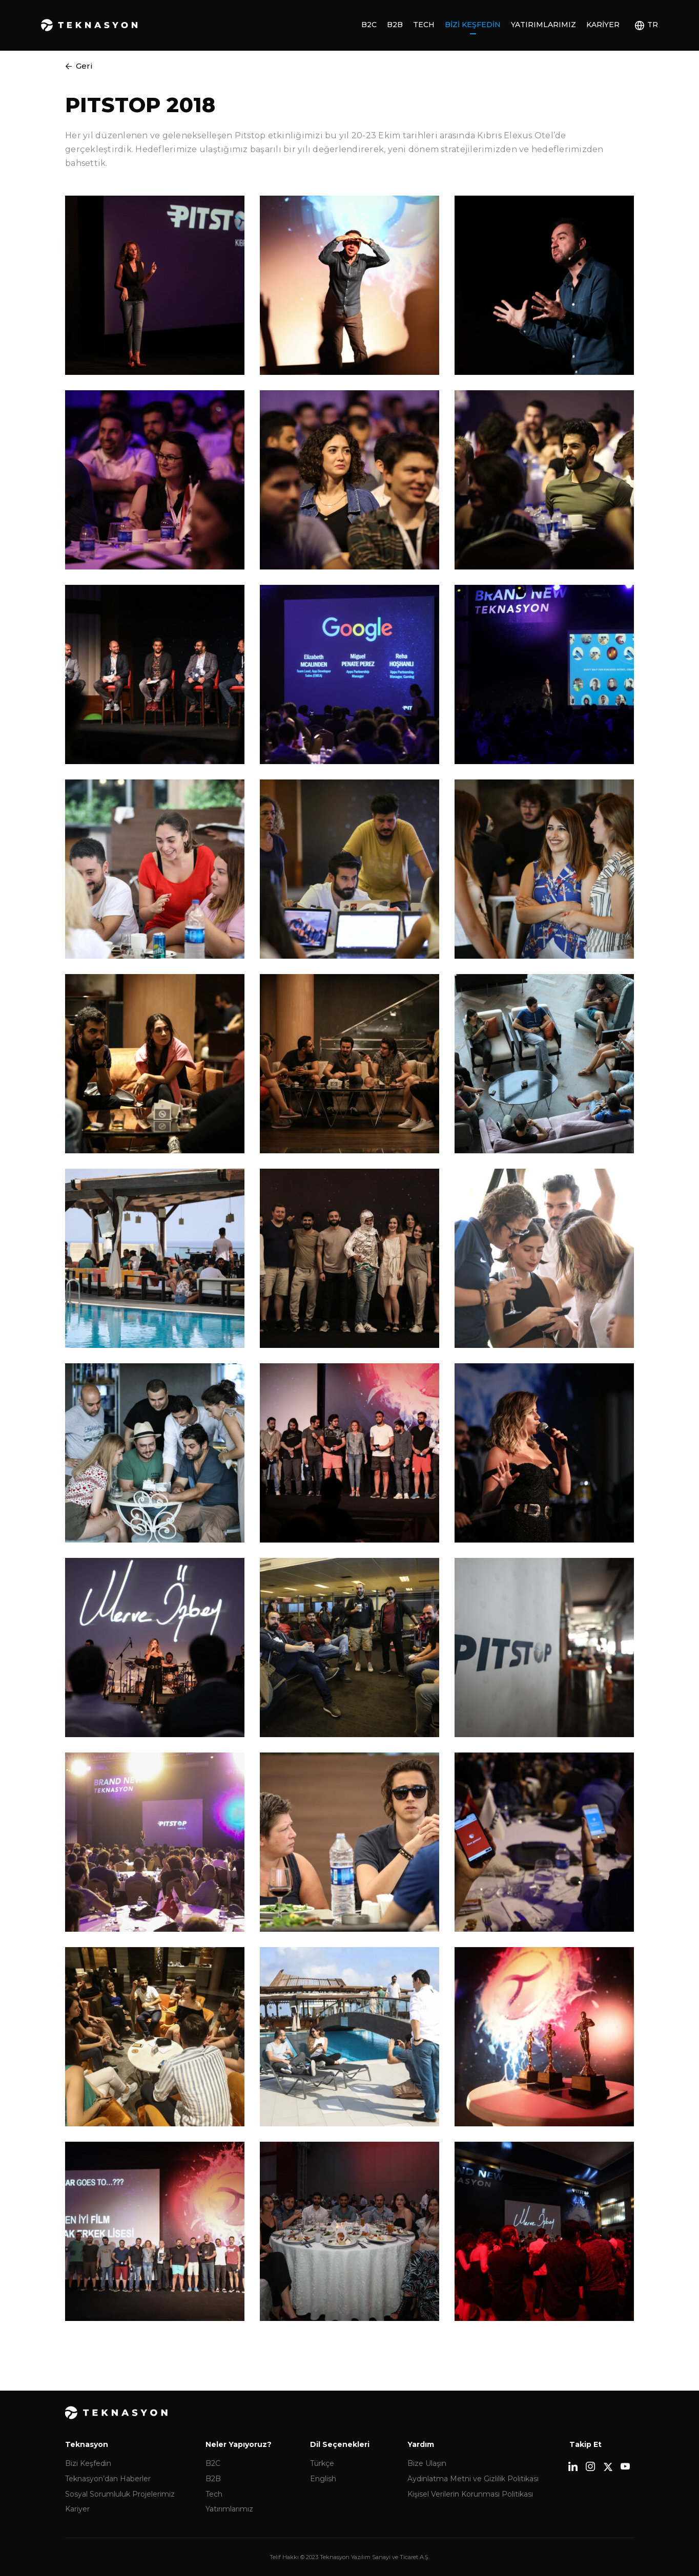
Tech (424, 24)
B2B (395, 24)
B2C (369, 24)
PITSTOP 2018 (140, 104)
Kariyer (603, 24)
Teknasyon (89, 25)
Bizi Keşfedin (473, 24)
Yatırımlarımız (543, 24)
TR (652, 24)
